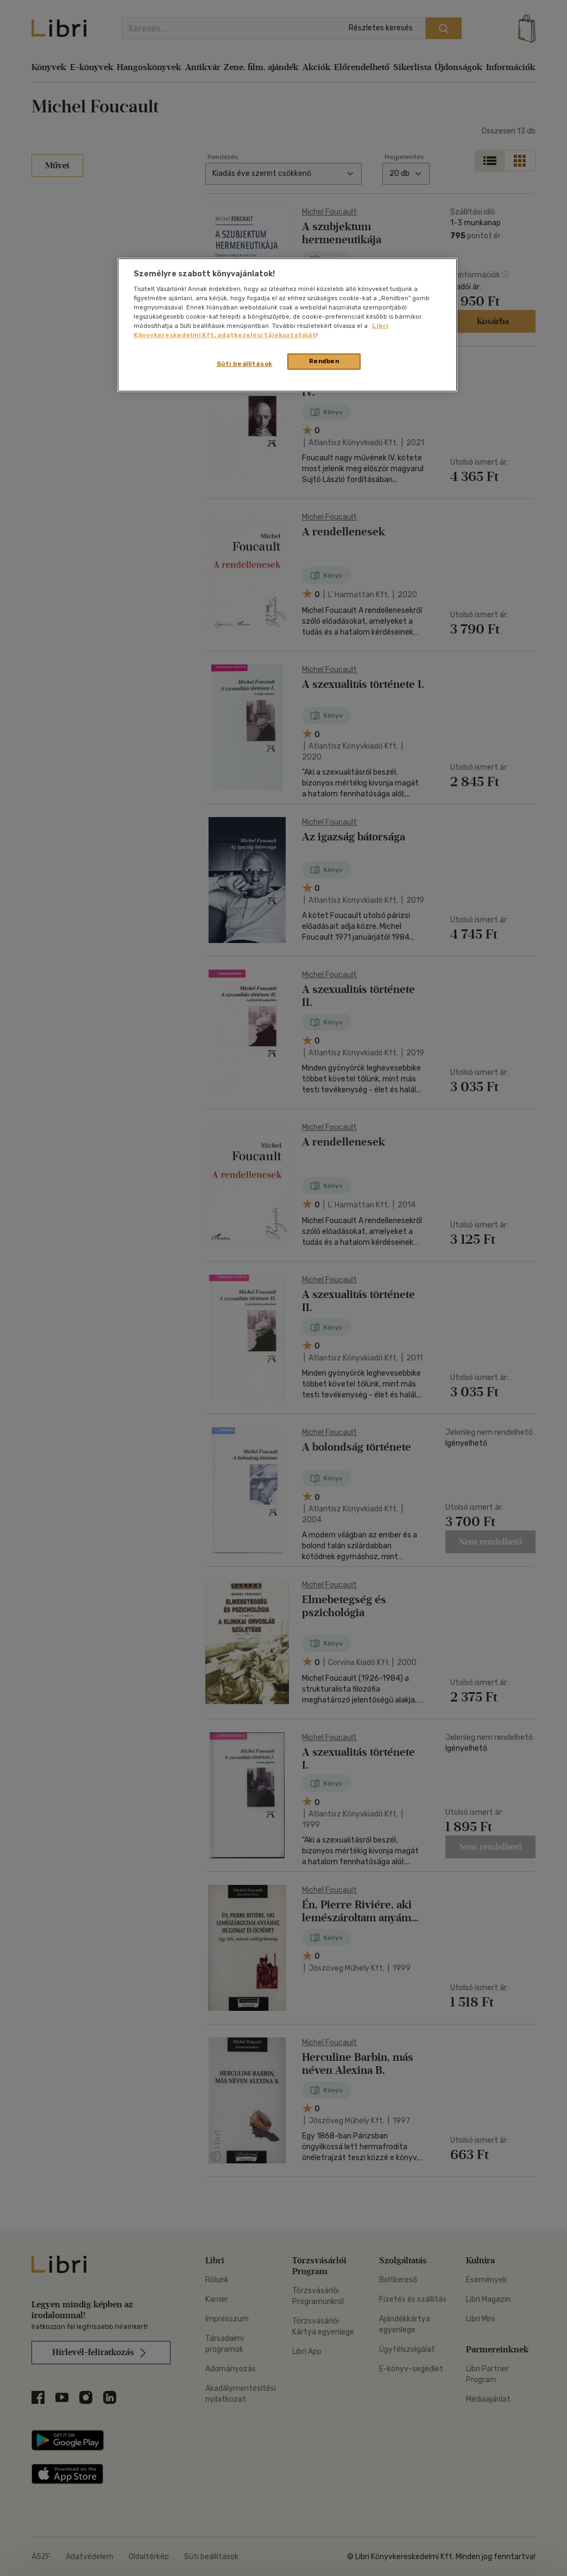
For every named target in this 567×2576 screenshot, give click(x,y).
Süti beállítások (245, 364)
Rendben (324, 361)
